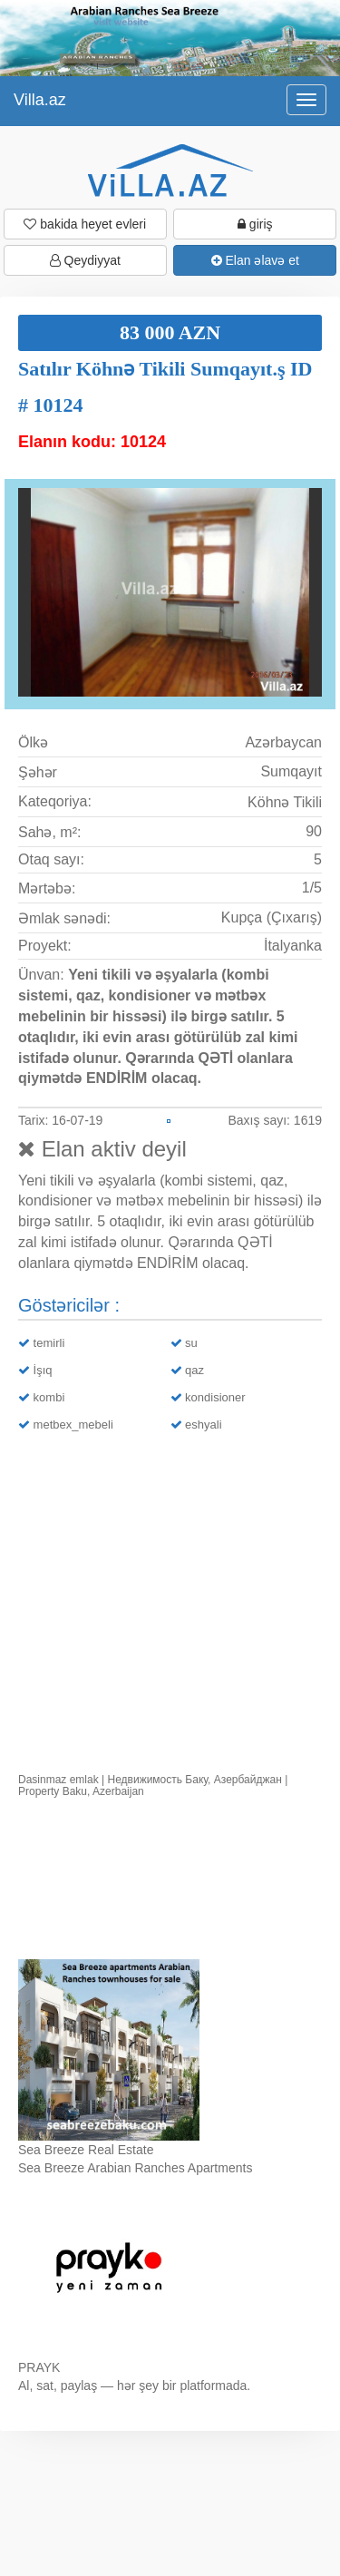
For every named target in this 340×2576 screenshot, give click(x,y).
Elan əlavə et (255, 260)
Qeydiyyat (85, 260)
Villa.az (40, 100)
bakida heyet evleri (85, 224)
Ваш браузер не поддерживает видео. (170, 1883)
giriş (255, 224)
